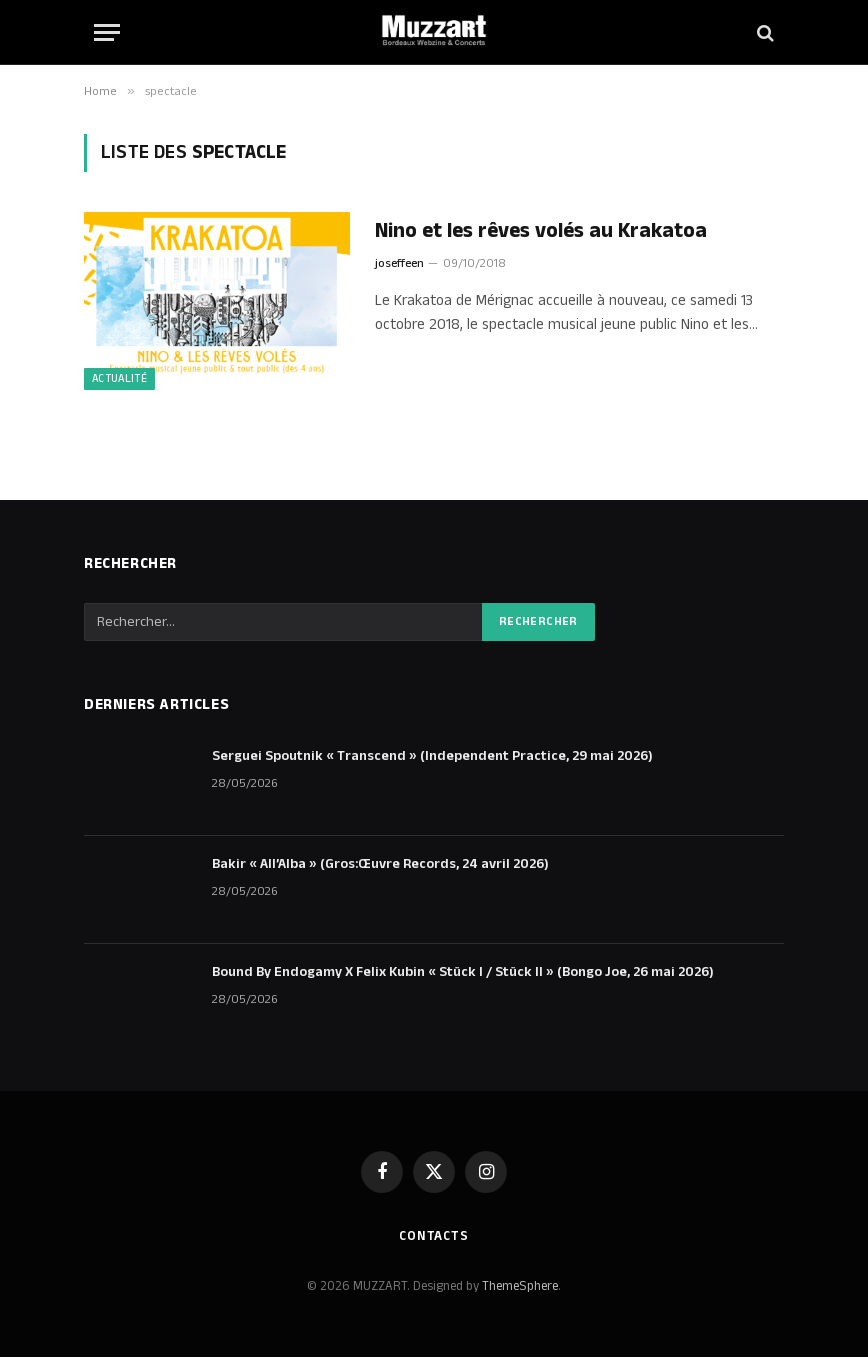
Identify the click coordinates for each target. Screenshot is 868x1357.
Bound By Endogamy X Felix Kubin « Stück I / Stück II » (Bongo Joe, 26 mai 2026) (463, 972)
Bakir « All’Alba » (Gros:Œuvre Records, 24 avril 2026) (380, 864)
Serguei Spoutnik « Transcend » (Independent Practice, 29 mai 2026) (432, 756)
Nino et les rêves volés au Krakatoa (541, 231)
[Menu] (107, 32)
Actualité (119, 379)
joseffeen (399, 263)
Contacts (434, 1236)
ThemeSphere (520, 1286)
